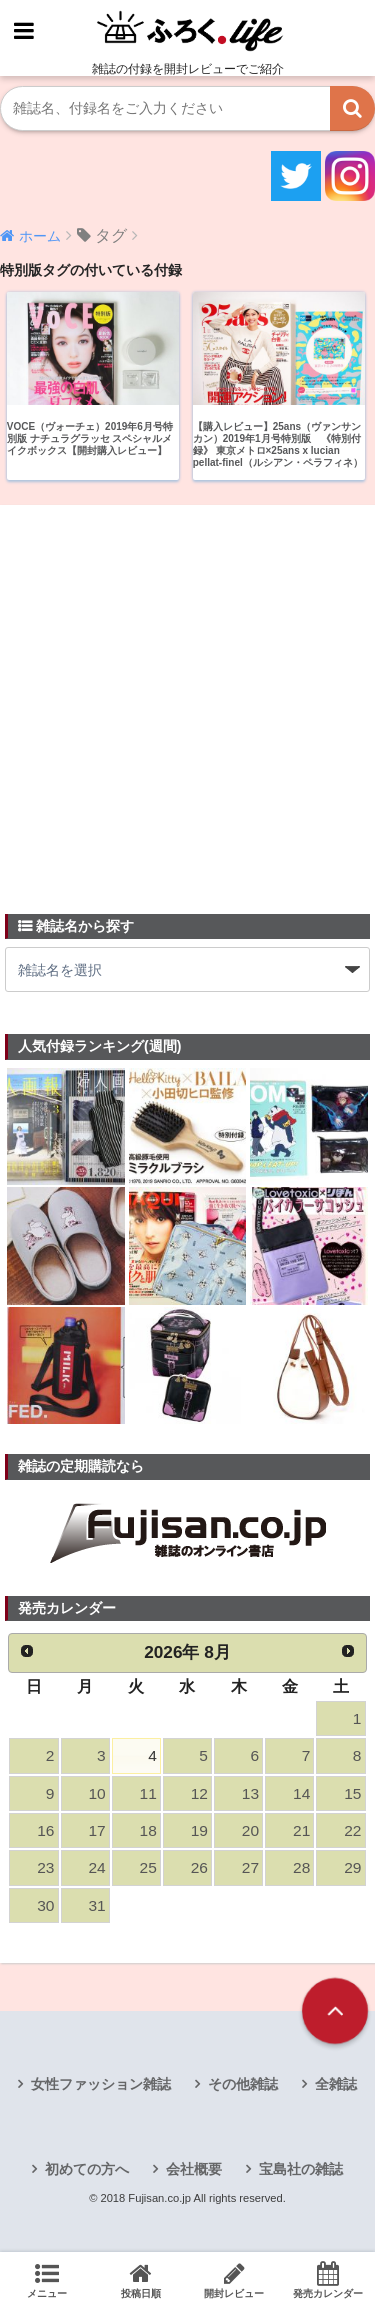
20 (250, 1830)
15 (352, 1793)
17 (96, 1830)
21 (301, 1830)
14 (301, 1793)
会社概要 (194, 2169)
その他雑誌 (243, 2084)
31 (96, 1905)
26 (199, 1867)
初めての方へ (87, 2169)
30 (45, 1905)
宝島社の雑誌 (301, 2169)
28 (301, 1867)
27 (250, 1867)
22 (352, 1830)
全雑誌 (336, 2084)
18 (148, 1830)
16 (45, 1830)
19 (199, 1830)
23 (45, 1867)
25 (148, 1867)
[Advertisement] (187, 697)
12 (199, 1793)
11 (148, 1793)
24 (96, 1867)
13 (250, 1793)
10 (96, 1793)
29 (352, 1867)
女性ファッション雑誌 (101, 2084)
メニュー (47, 2280)
